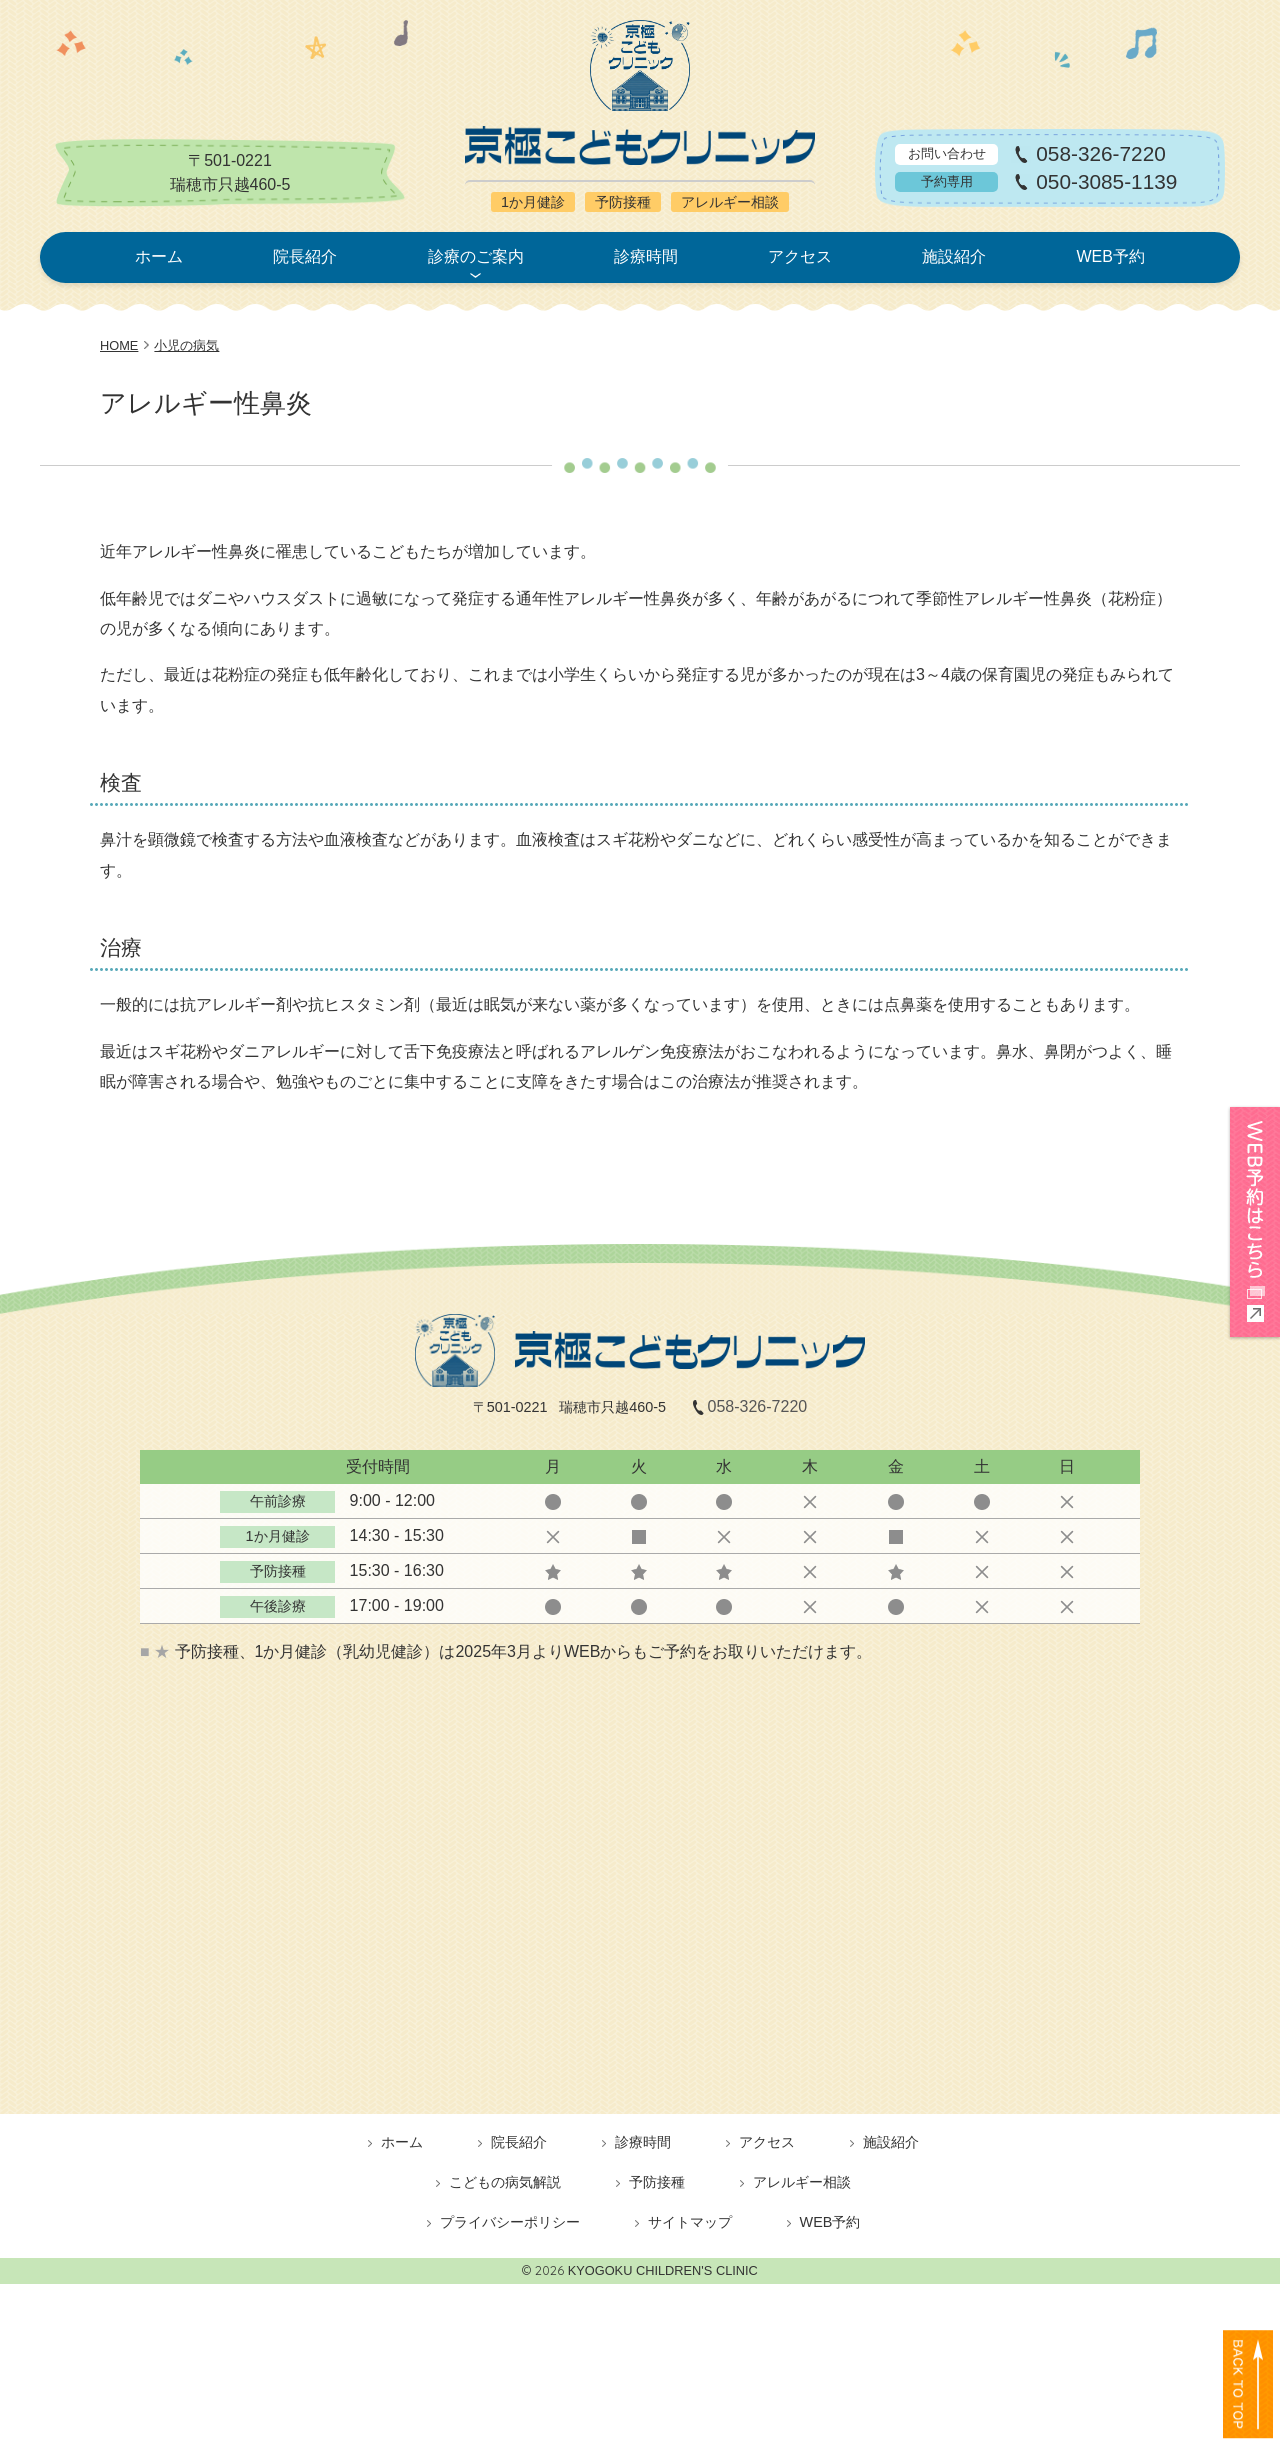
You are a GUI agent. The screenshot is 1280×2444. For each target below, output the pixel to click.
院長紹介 (305, 256)
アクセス (800, 256)
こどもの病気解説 (505, 2182)
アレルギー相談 (802, 2182)
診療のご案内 (476, 256)
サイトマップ (690, 2222)
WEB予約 (1110, 256)
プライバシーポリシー (510, 2222)
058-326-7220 (1101, 154)
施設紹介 (954, 256)
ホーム (159, 256)
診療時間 (646, 256)
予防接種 (657, 2182)
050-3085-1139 (1106, 182)
